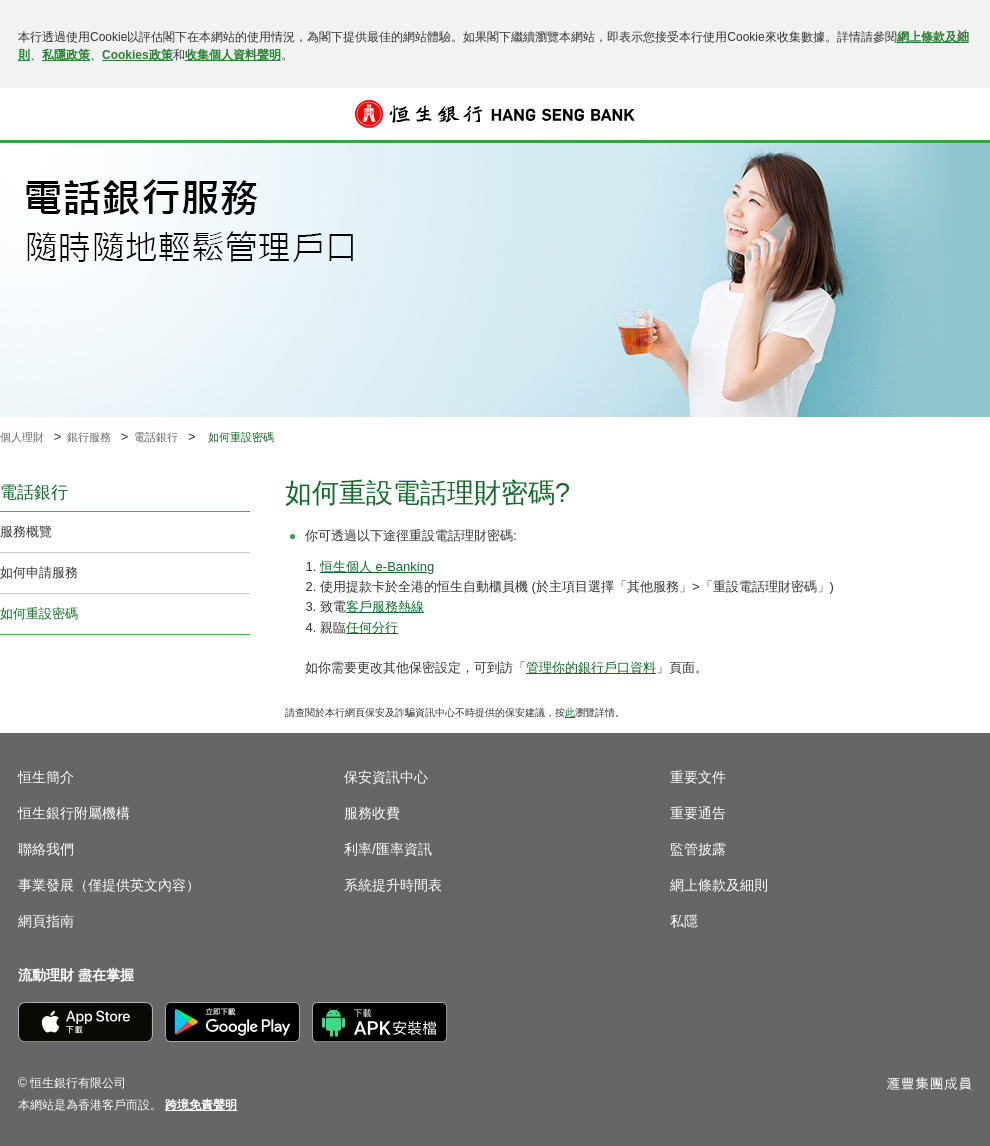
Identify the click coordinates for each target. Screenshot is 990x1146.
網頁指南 (46, 921)
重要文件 (698, 777)
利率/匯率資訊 (388, 849)
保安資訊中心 (386, 777)
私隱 (684, 921)
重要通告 (698, 813)
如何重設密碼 (39, 613)
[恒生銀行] (495, 114)
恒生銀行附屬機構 (74, 813)
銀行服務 (89, 437)
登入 (958, 114)
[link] (201, 1105)
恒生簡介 (46, 777)
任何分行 (372, 627)
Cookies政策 (137, 55)
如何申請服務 (39, 572)
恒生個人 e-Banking (377, 566)
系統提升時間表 (393, 885)
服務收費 (372, 813)
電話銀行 (156, 437)
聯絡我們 (46, 849)
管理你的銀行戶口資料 (591, 667)
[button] (32, 114)
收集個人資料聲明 (233, 55)
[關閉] (962, 34)
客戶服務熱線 (385, 606)
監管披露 (698, 849)
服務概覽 (26, 531)
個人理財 (22, 437)
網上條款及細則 (719, 885)
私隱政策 (66, 55)
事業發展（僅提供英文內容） (109, 885)
